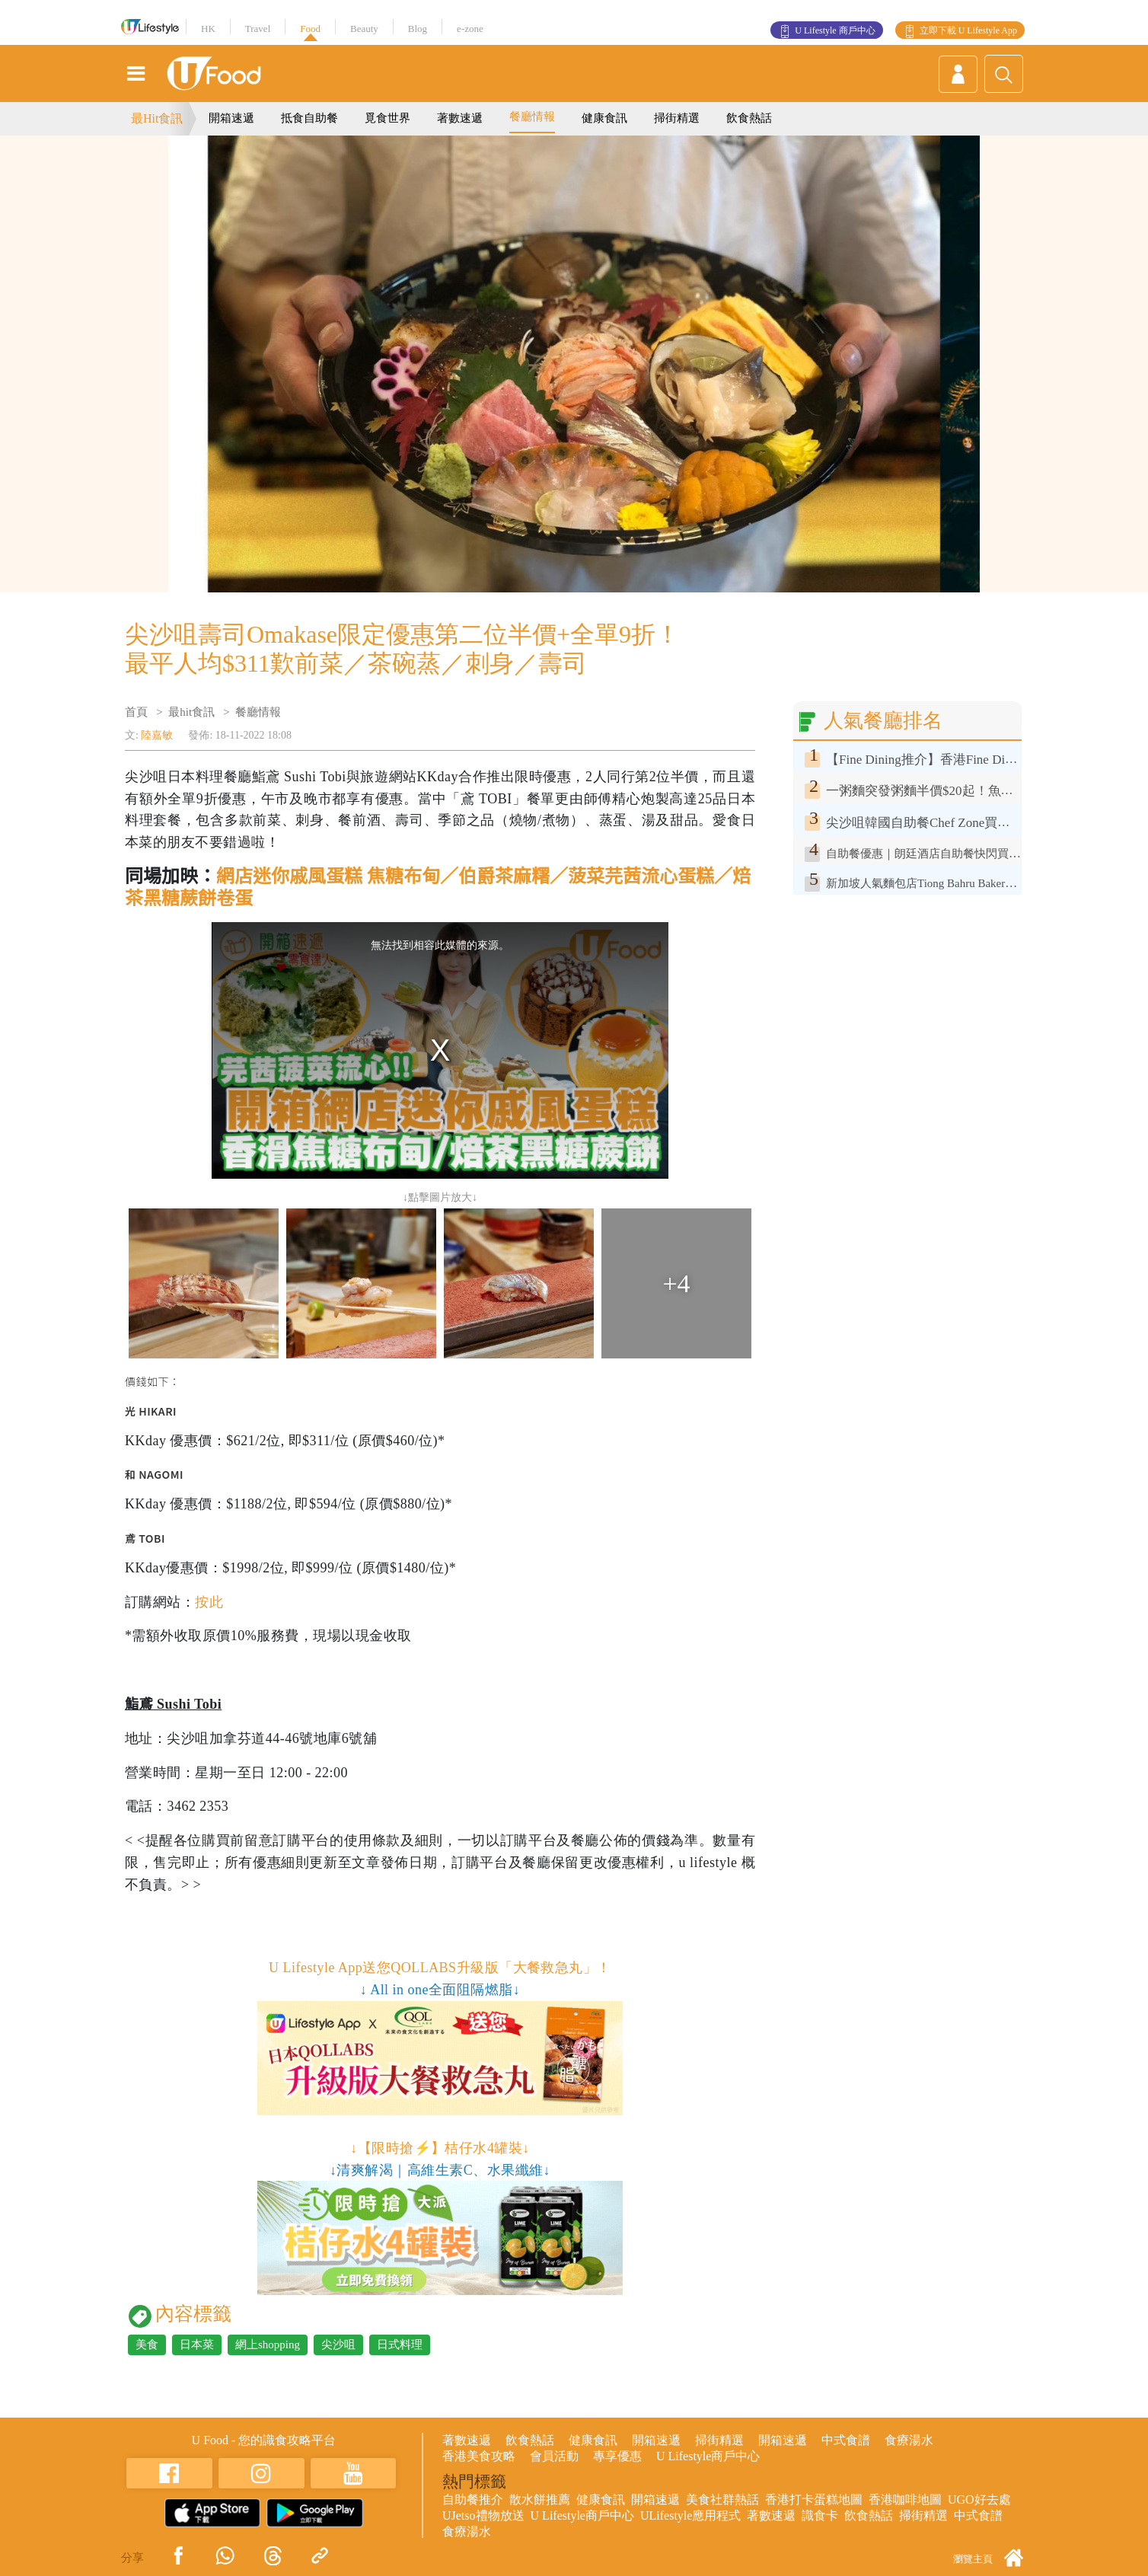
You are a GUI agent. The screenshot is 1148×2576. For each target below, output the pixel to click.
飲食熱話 (749, 118)
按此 (209, 1602)
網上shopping (267, 2344)
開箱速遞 (231, 118)
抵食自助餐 (309, 118)
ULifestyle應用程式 (690, 2515)
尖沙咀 (338, 2344)
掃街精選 (677, 118)
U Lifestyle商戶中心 (708, 2456)
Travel (257, 28)
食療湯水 (909, 2440)
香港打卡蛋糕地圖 (814, 2499)
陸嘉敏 (157, 735)
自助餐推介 (472, 2499)
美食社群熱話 (722, 2499)
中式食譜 (845, 2440)
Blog (417, 28)
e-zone (470, 28)
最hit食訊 (191, 712)
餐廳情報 (532, 116)
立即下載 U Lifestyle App (968, 30)
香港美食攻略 (478, 2456)
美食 (147, 2344)
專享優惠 (617, 2456)
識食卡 (820, 2515)
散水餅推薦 (539, 2499)
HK (208, 28)
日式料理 (400, 2344)
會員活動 (554, 2456)
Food (310, 28)
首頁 (136, 712)
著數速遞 (460, 118)
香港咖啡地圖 (905, 2499)
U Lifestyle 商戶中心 (835, 30)
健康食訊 (604, 118)
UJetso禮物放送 (483, 2515)
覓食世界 (387, 118)
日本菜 (197, 2344)
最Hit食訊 (157, 118)
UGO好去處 (979, 2499)
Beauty (364, 28)
